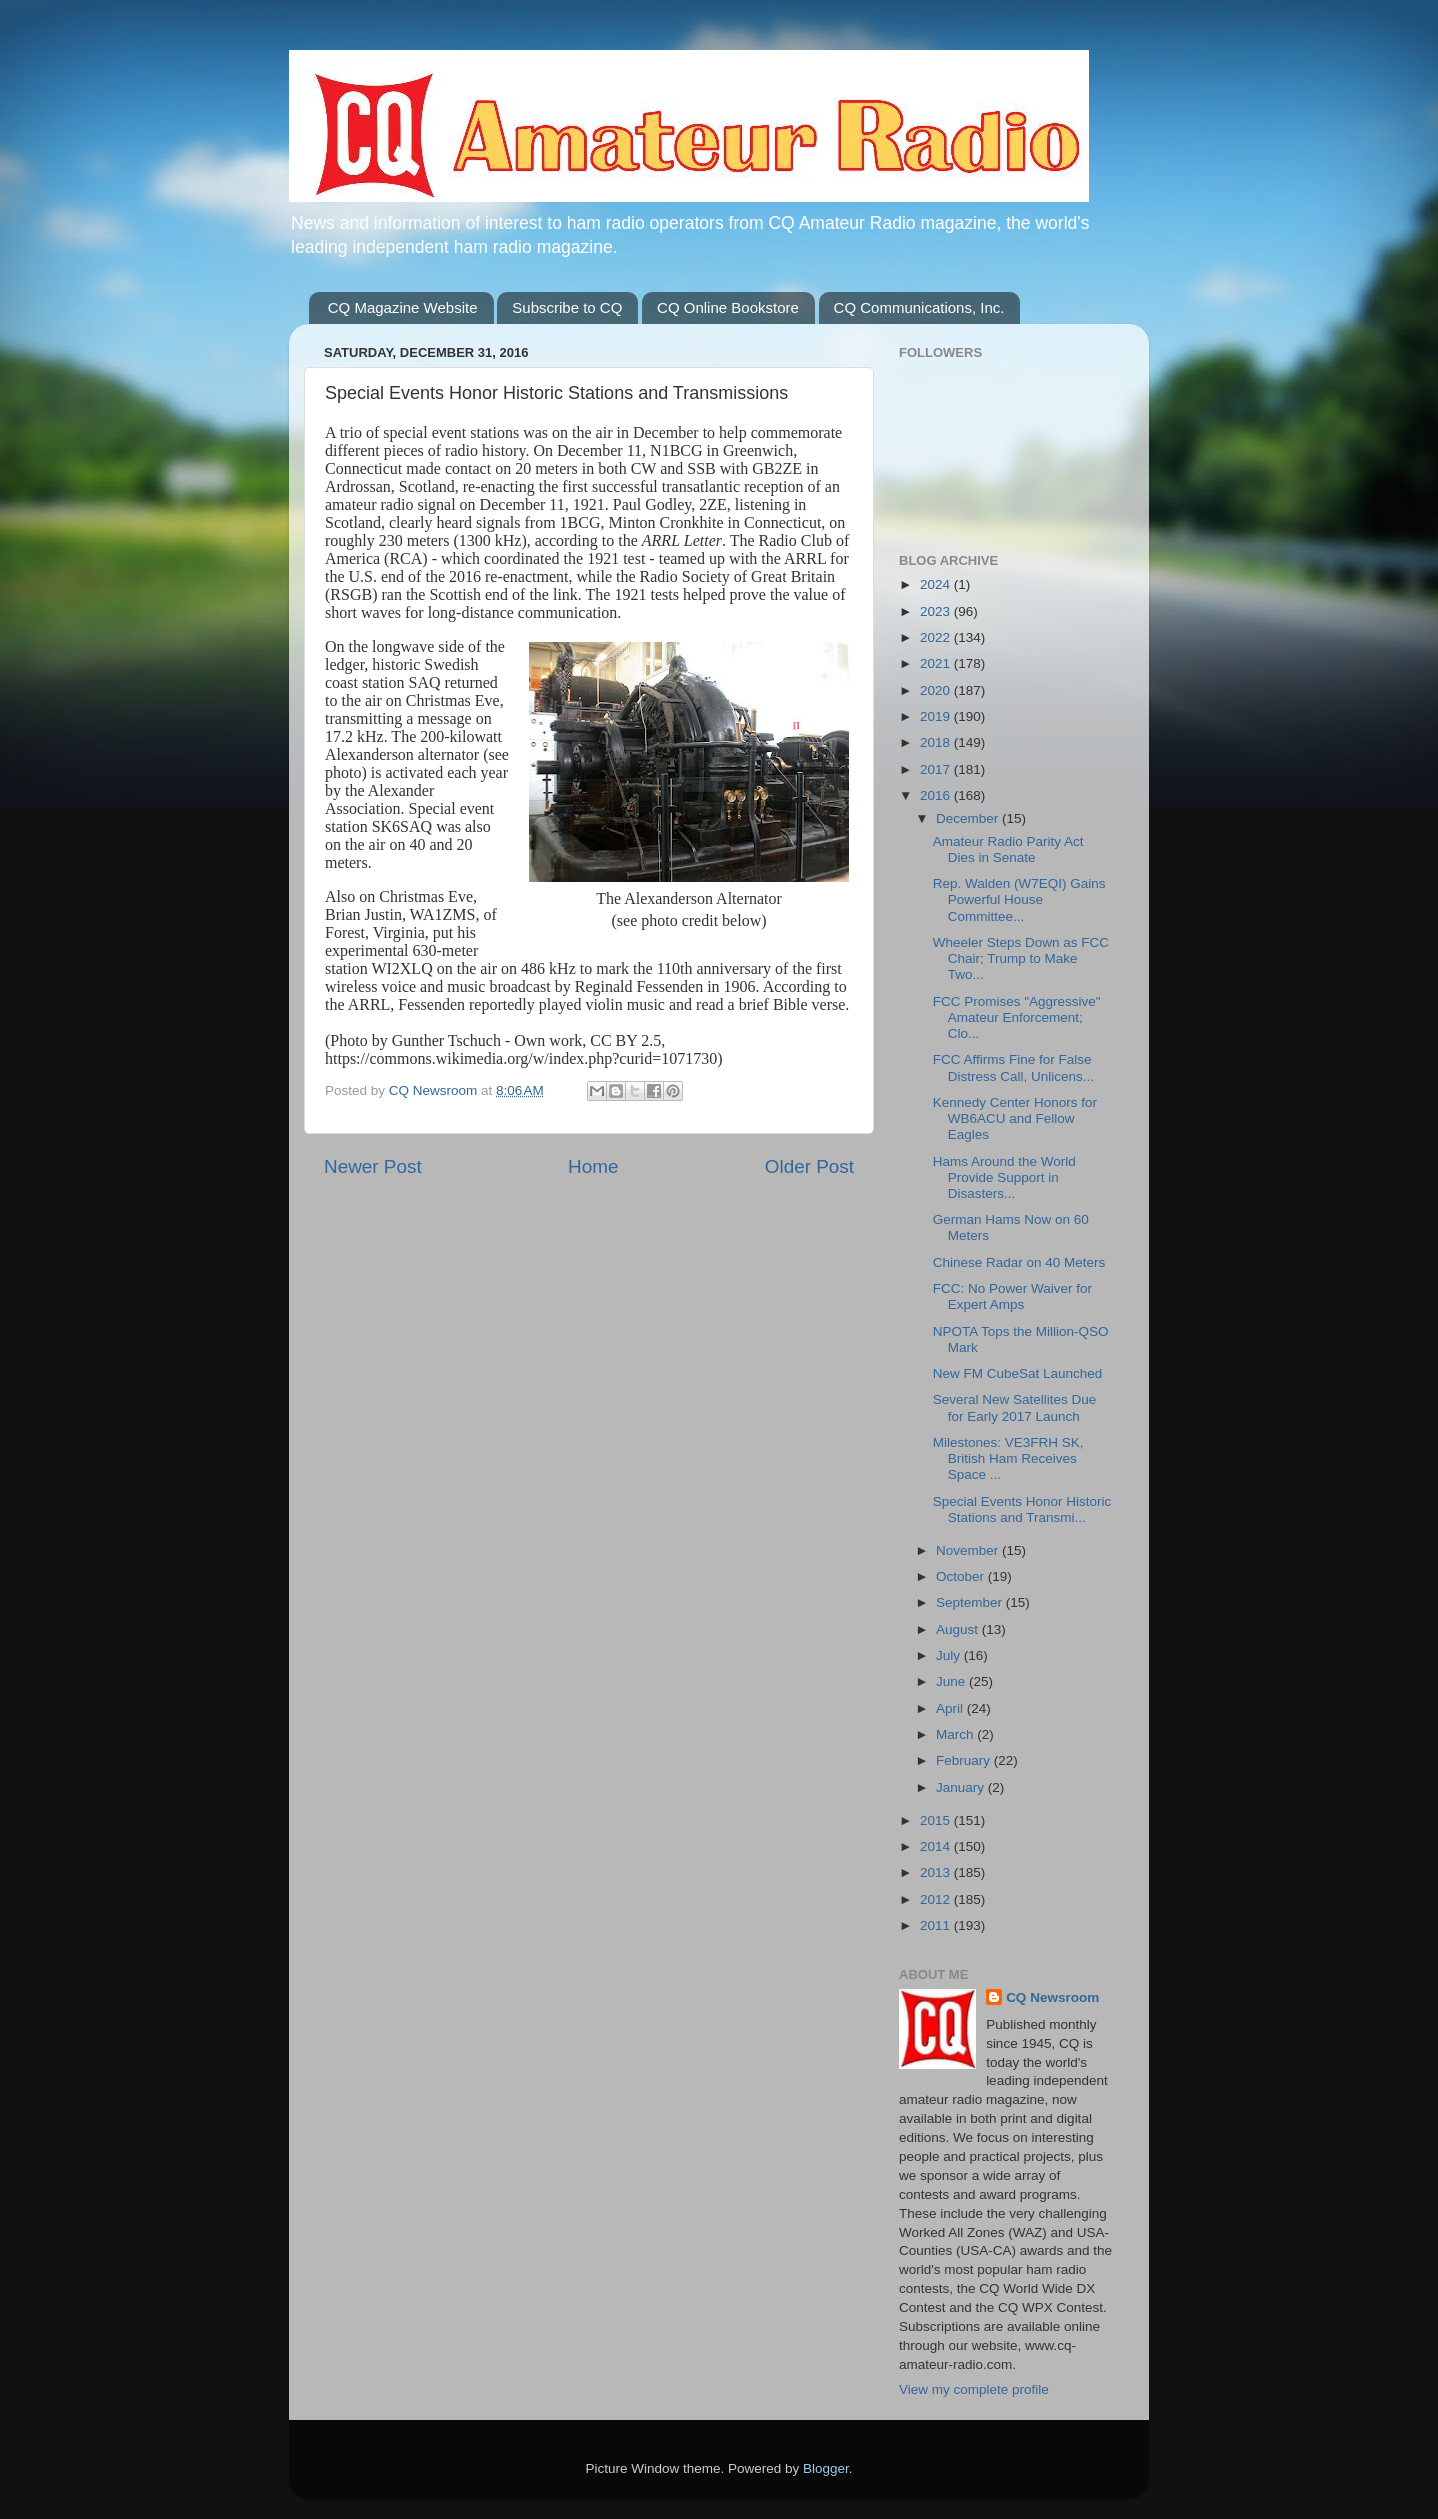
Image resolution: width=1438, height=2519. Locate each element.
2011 (937, 1925)
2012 (937, 1899)
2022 (937, 637)
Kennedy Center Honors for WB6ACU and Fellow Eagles (1015, 1118)
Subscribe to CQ (567, 307)
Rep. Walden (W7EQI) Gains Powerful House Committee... (1019, 899)
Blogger (826, 2468)
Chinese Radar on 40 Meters (1019, 1262)
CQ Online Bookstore (728, 307)
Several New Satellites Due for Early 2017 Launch (1015, 1407)
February (965, 1760)
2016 (937, 795)
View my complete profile (974, 2389)
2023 (937, 611)
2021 (937, 663)
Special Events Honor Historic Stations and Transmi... (1022, 1509)
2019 (937, 716)
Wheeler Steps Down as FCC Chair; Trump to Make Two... (1021, 958)
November (969, 1550)
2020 (937, 690)
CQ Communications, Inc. (919, 307)
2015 (937, 1820)
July (950, 1655)
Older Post (809, 1166)
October (962, 1576)
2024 (937, 584)
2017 (937, 769)
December (969, 818)
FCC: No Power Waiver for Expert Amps (1012, 1296)
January (962, 1787)
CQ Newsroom (1052, 1997)
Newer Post (373, 1166)
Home (593, 1166)
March (956, 1734)
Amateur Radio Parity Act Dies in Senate (1008, 849)
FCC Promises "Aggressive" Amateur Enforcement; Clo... (1017, 1017)
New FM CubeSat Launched (1018, 1373)
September (971, 1602)
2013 (937, 1872)
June (952, 1681)
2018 (937, 742)
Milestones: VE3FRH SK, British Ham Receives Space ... (1008, 1458)
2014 (937, 1846)
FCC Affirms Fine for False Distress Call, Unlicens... (1013, 1067)
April (951, 1708)
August (959, 1629)
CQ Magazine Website (403, 307)
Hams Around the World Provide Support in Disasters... (1004, 1177)
